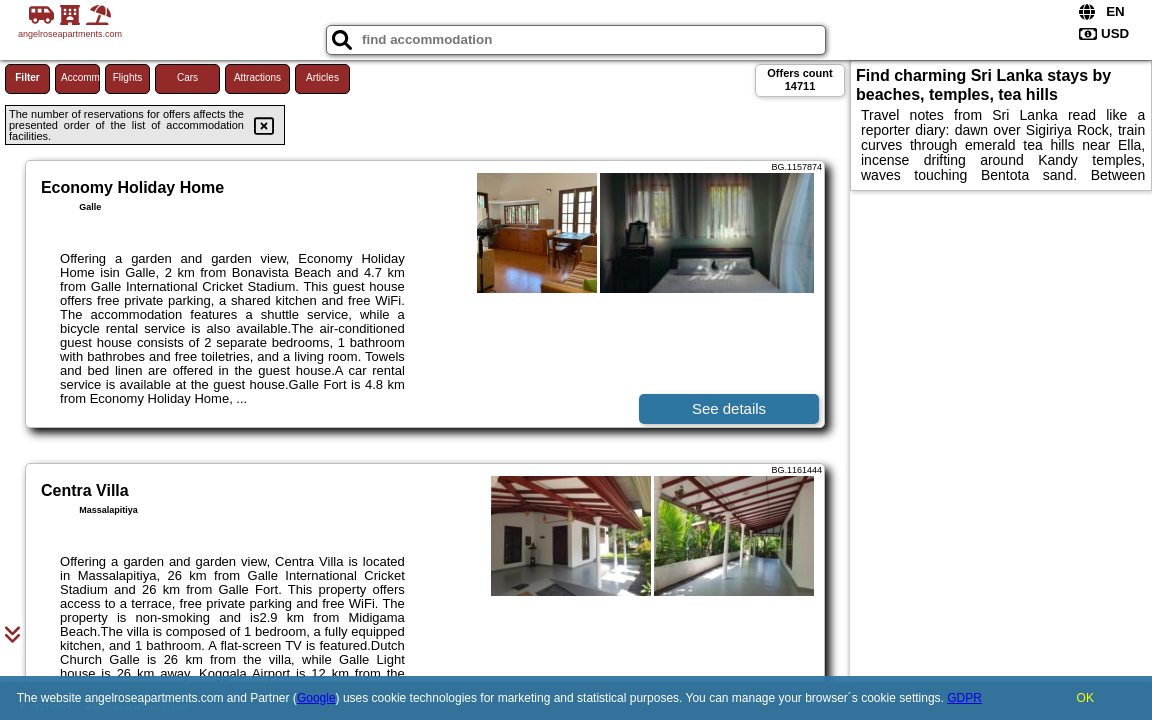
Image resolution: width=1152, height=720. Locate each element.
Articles (322, 77)
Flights (127, 77)
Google (316, 698)
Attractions (257, 77)
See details (729, 408)
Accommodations (80, 77)
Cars (187, 77)
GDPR (964, 698)
